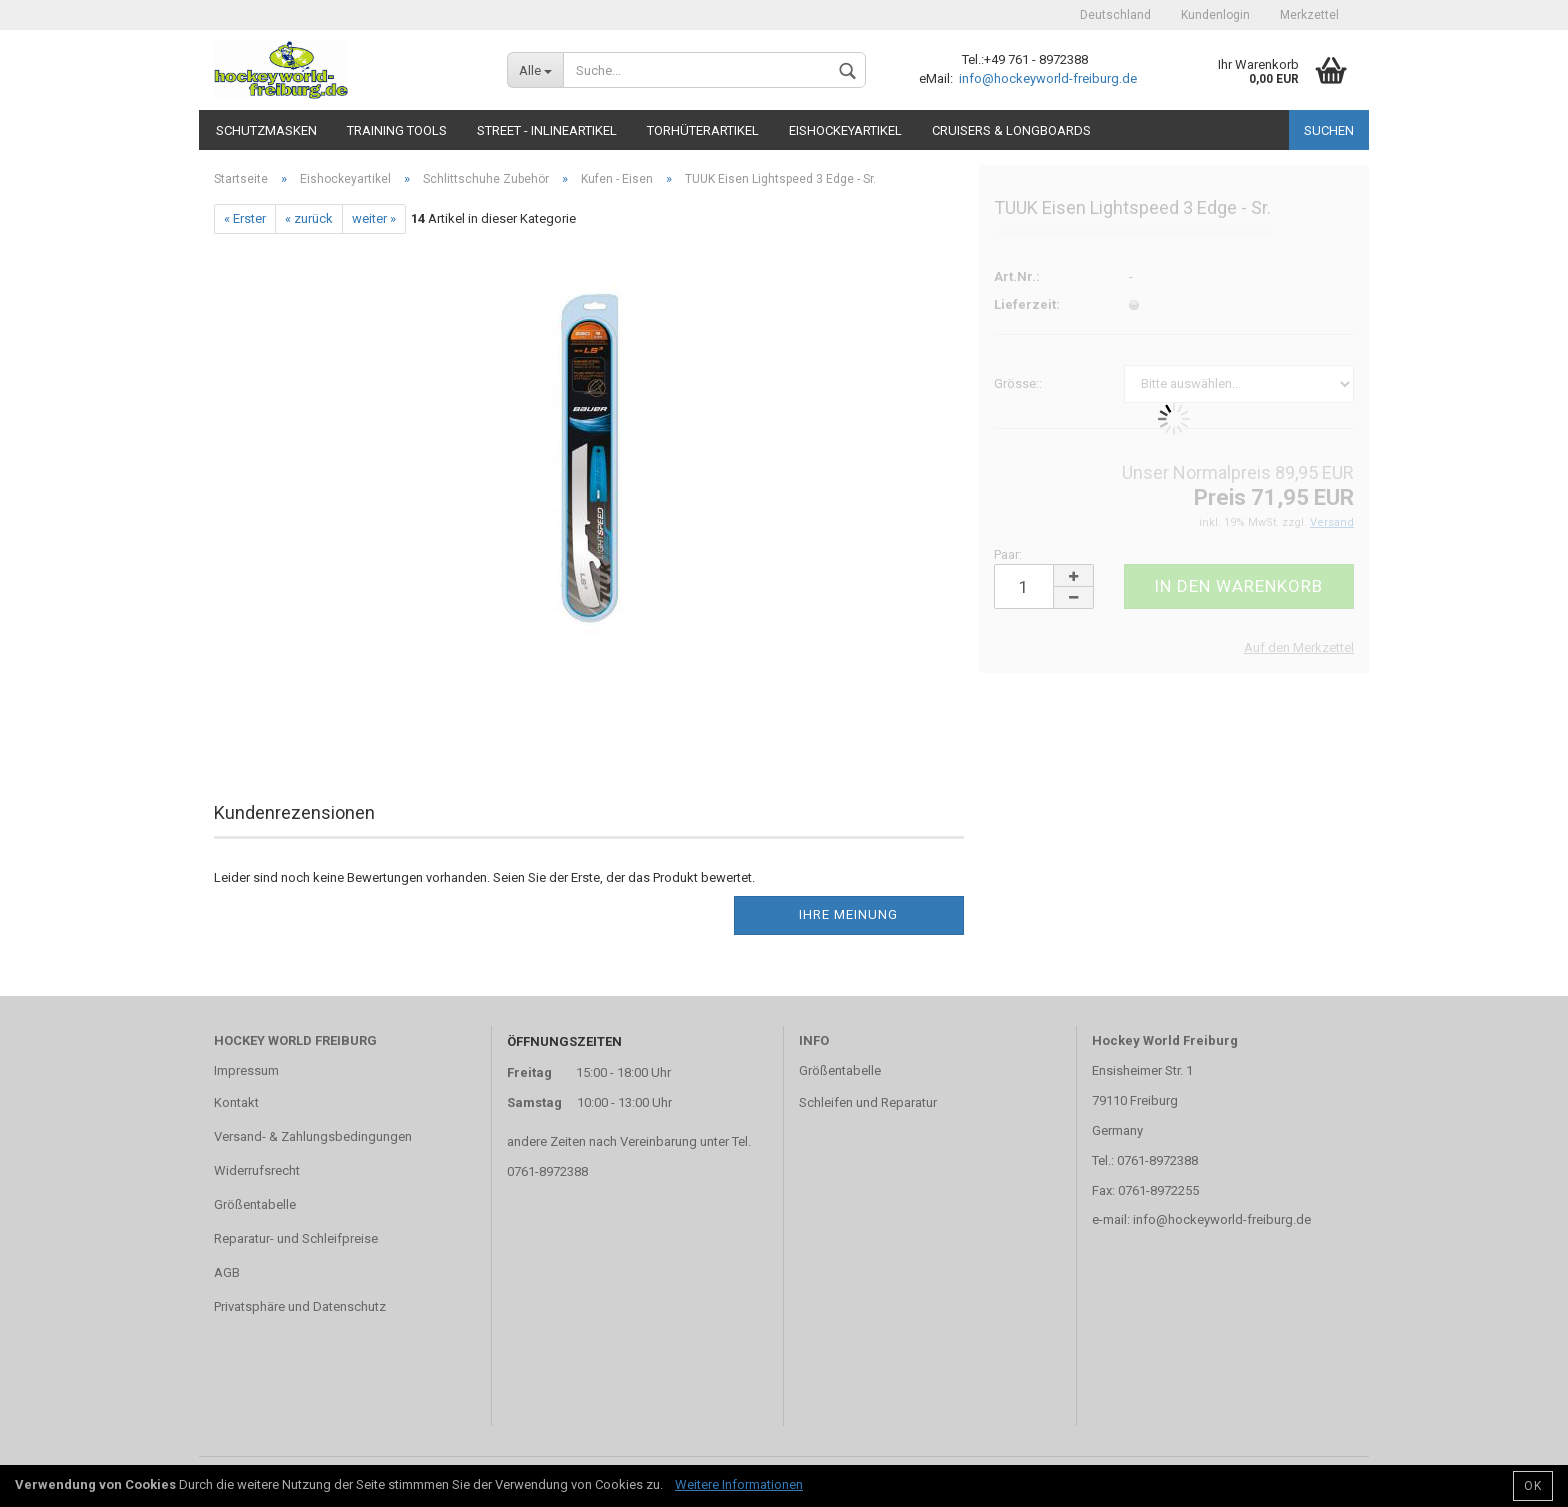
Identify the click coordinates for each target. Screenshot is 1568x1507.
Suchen (1329, 130)
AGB (227, 1272)
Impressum (246, 1070)
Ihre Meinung (848, 914)
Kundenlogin (1215, 15)
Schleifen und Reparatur (868, 1102)
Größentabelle (255, 1204)
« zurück (309, 218)
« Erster (245, 218)
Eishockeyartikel (845, 130)
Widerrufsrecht (257, 1170)
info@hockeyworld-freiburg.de (1046, 78)
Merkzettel (1309, 15)
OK (1533, 1486)
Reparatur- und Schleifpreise (296, 1238)
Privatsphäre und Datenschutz (300, 1306)
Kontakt (236, 1102)
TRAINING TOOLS (397, 130)
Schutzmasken (266, 130)
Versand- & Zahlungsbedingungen (313, 1136)
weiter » (374, 218)
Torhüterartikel (703, 130)
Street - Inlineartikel (547, 130)
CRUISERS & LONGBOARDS (1011, 130)
